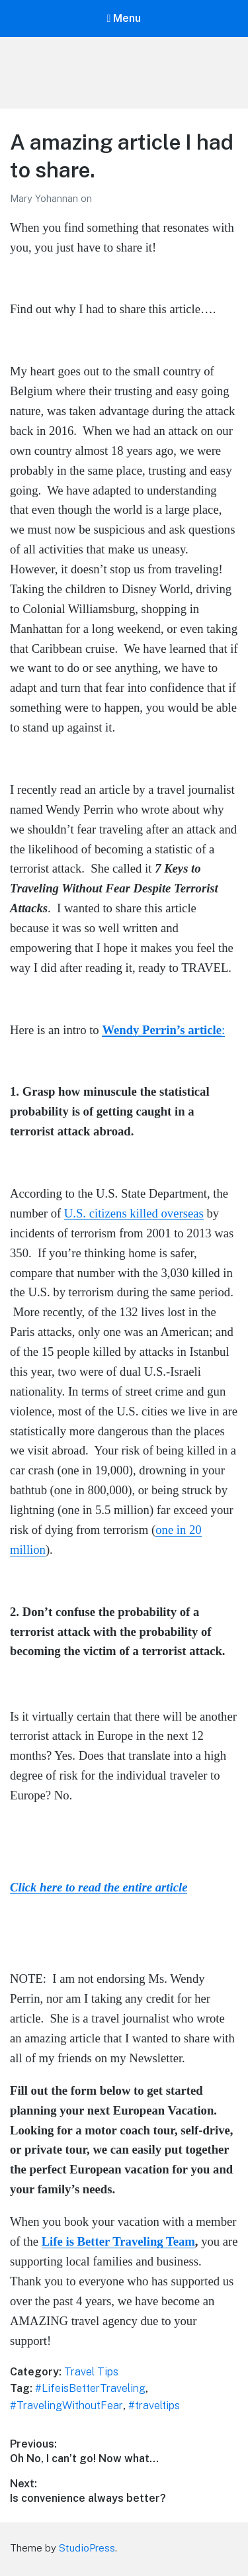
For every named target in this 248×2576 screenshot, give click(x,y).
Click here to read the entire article (98, 1887)
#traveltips (154, 2405)
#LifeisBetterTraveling (90, 2388)
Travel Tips (91, 2371)
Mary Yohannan (45, 198)
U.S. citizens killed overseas (134, 1213)
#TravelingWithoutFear (66, 2405)
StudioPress (87, 2547)
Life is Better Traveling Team (118, 2241)
